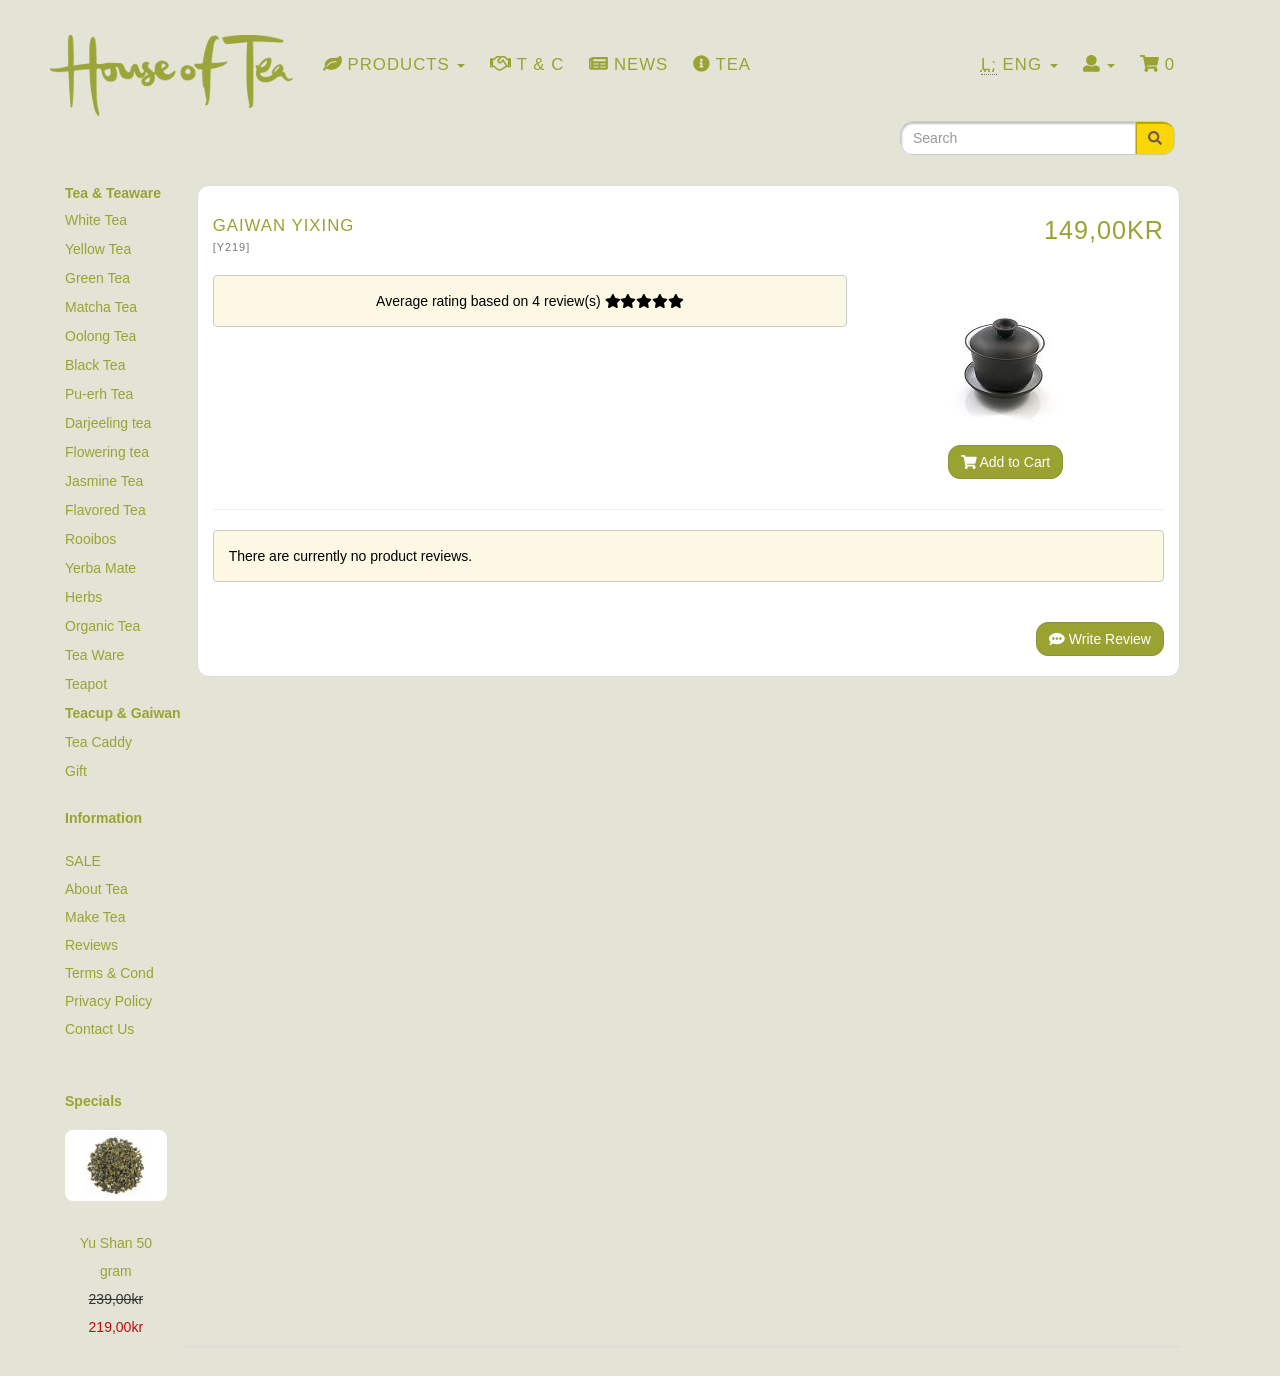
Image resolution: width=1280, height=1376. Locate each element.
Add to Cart (1006, 462)
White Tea (96, 220)
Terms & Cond (109, 973)
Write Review (1100, 639)
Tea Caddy (98, 742)
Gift (76, 771)
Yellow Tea (98, 249)
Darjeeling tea (108, 423)
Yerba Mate (100, 568)
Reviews (91, 945)
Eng (1019, 65)
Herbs (83, 597)
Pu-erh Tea (99, 394)
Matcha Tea (101, 307)
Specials (93, 1101)
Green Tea (97, 278)
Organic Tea (102, 626)
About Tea (96, 889)
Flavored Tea (105, 510)
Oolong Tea (100, 336)
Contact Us (99, 1029)
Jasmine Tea (104, 481)
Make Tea (95, 917)
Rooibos (90, 539)
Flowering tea (107, 452)
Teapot (86, 684)
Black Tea (95, 365)
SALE (83, 861)
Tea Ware (94, 655)
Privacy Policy (108, 1001)
